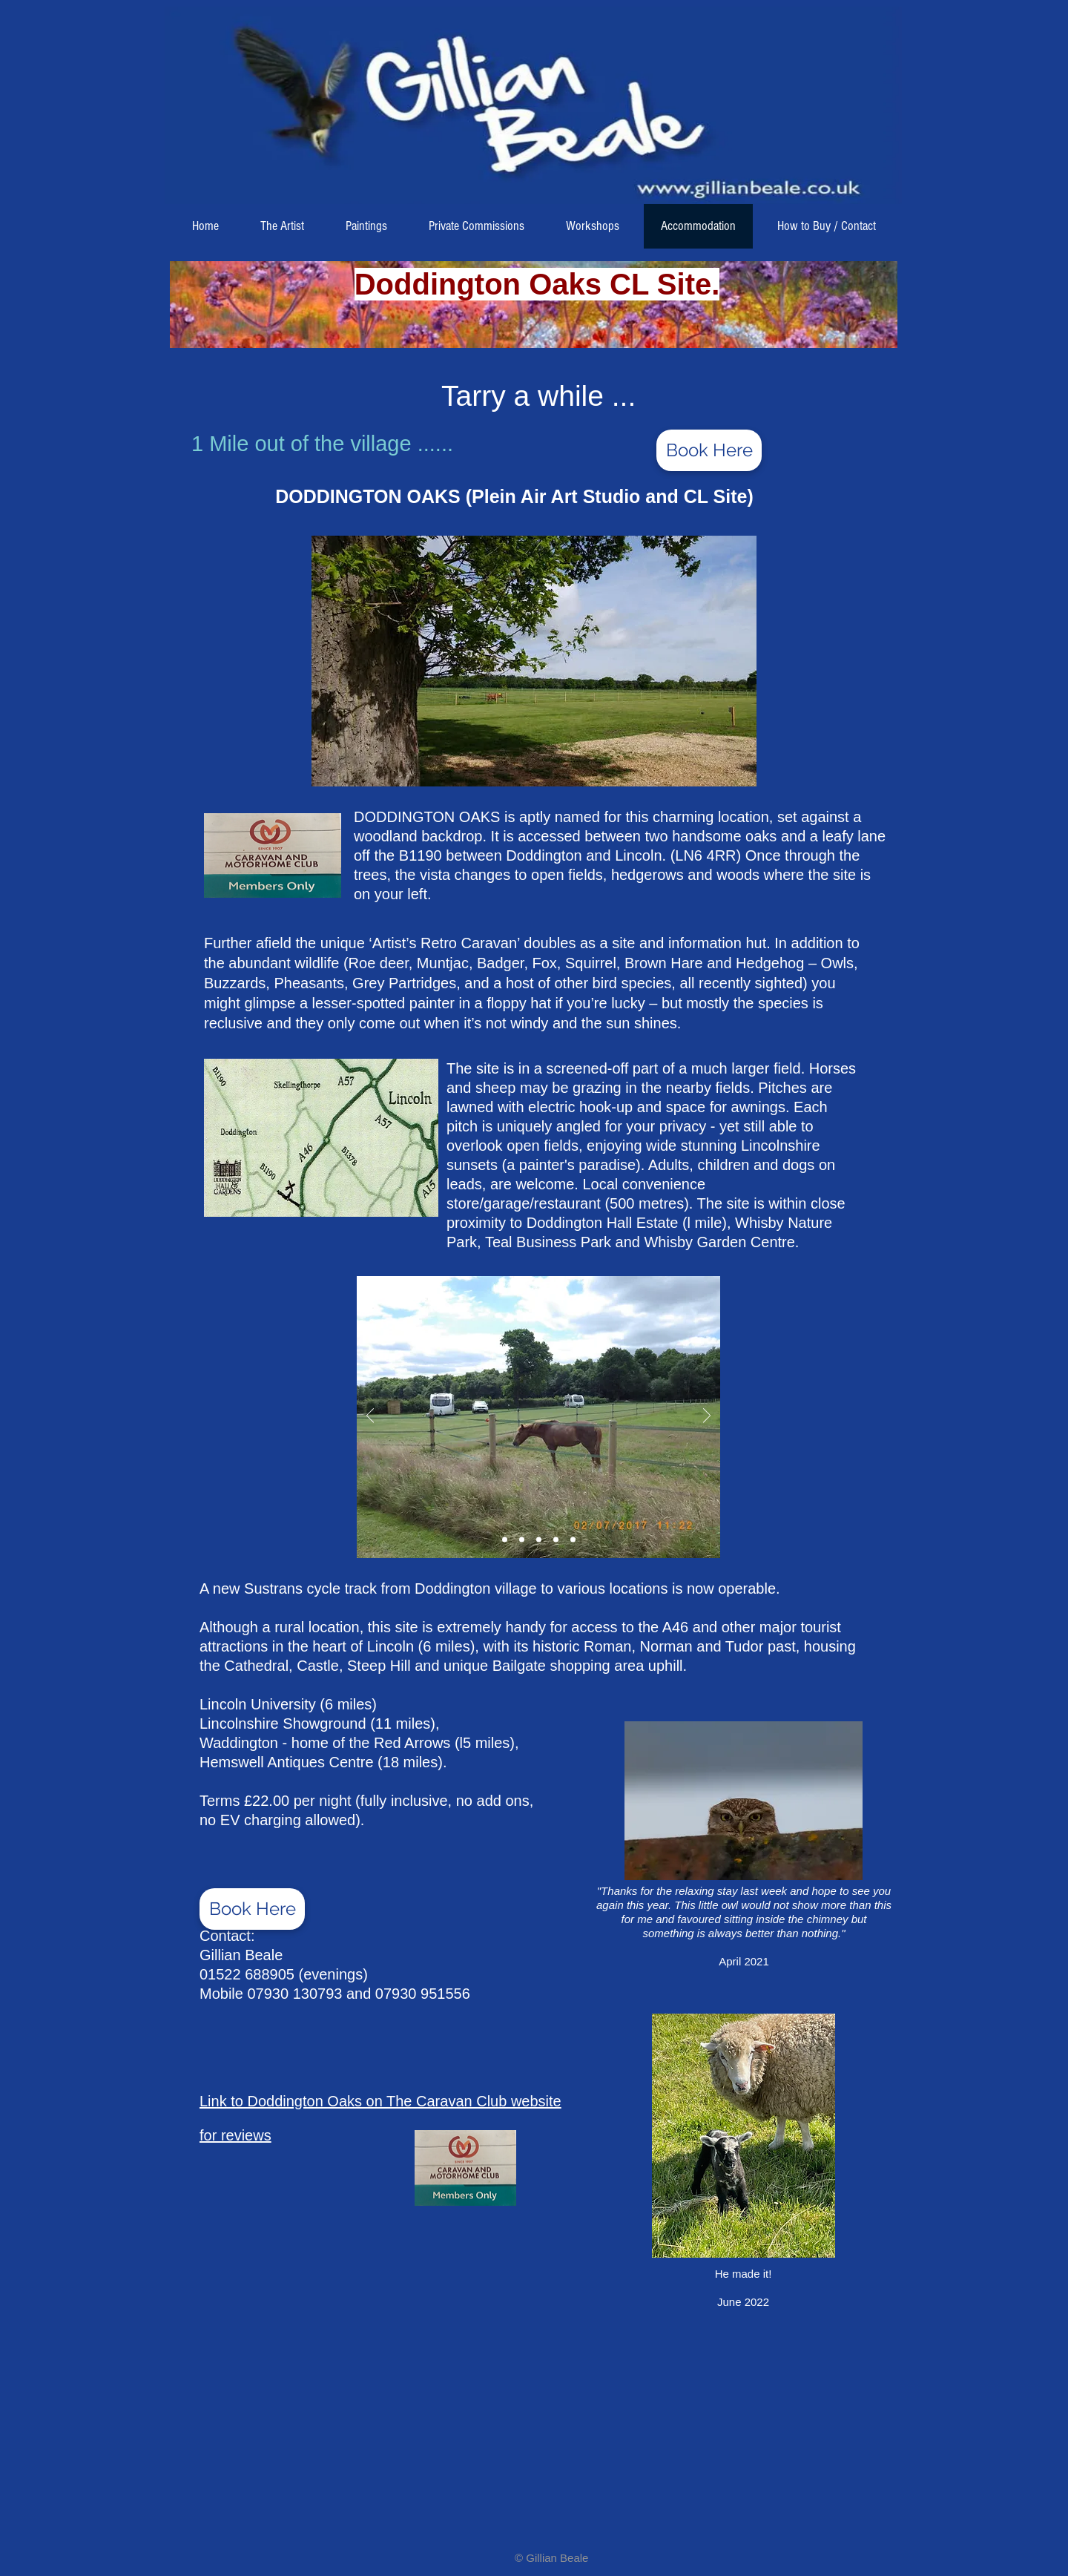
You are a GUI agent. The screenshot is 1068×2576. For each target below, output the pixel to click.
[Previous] (370, 1416)
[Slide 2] (504, 1539)
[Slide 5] (573, 1539)
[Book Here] (709, 450)
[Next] (707, 1416)
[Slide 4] (555, 1539)
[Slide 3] (538, 1539)
